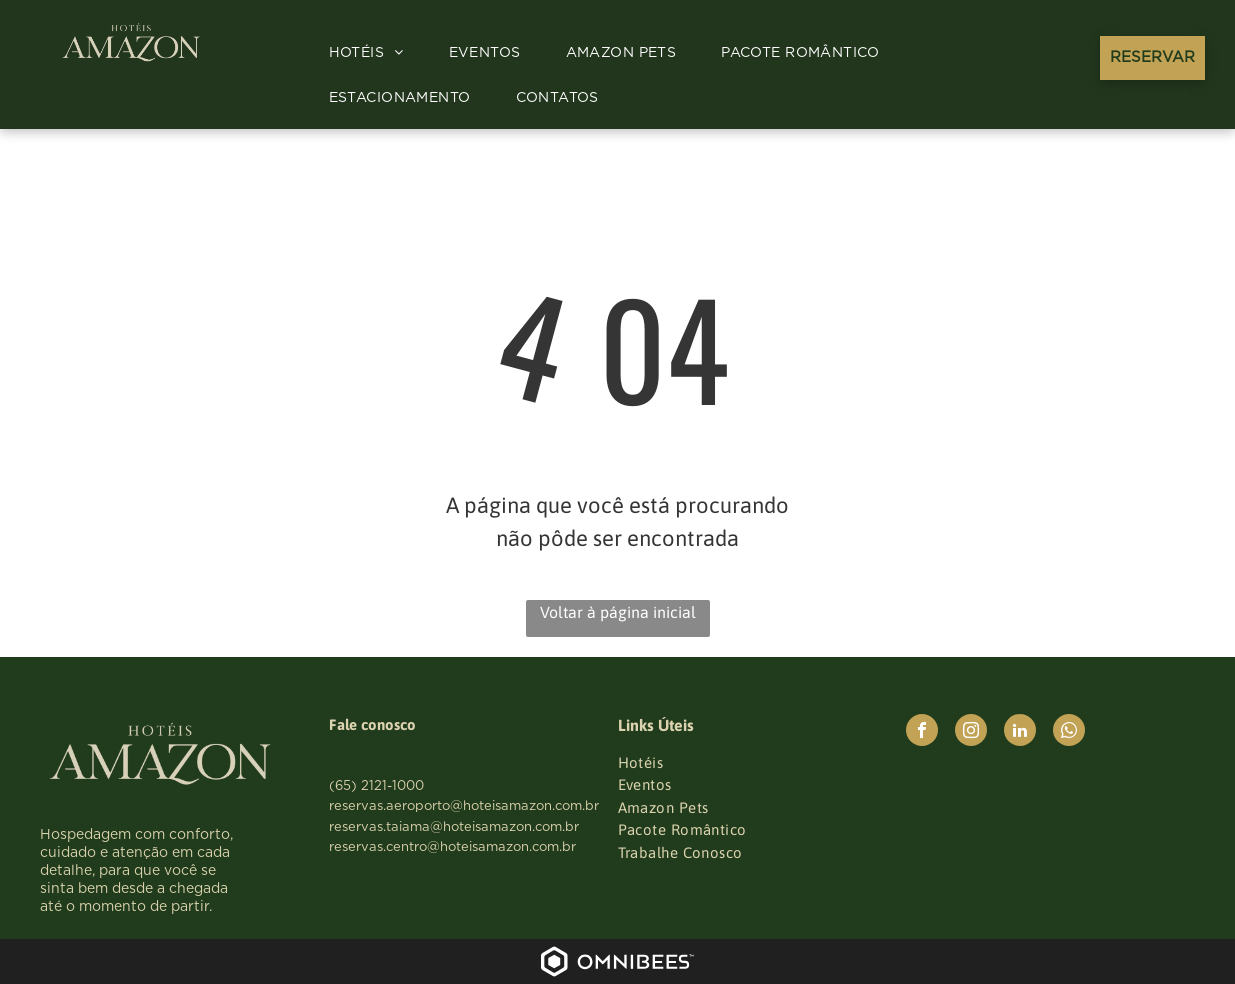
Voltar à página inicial (618, 612)
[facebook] (922, 732)
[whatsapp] (1069, 732)
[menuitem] (374, 53)
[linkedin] (1020, 732)
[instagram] (971, 732)
